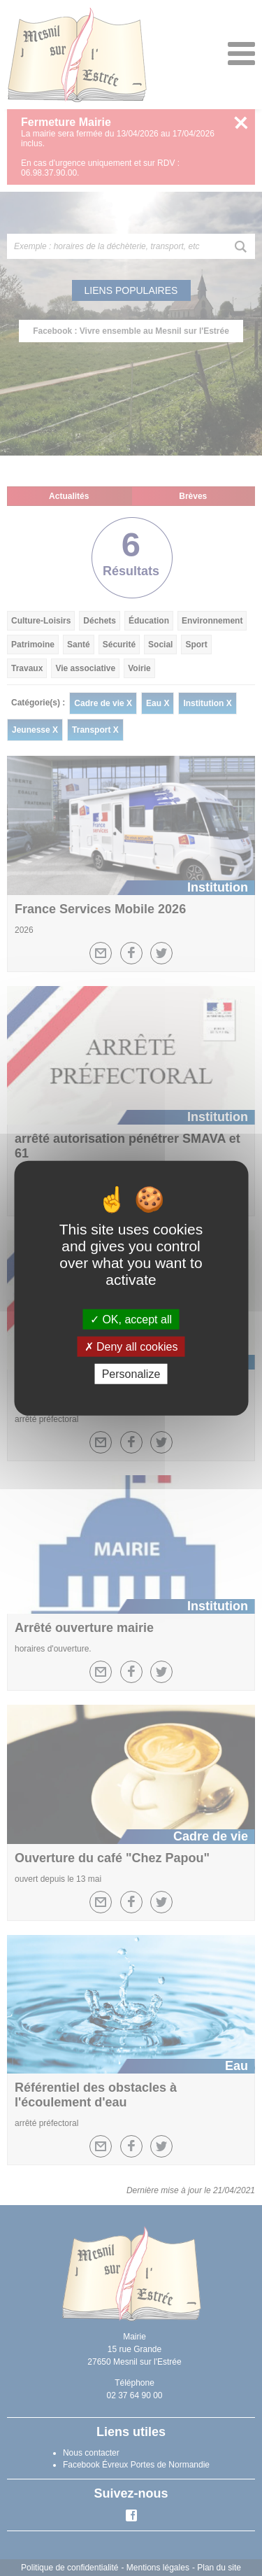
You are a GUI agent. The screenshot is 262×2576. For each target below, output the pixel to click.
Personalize (131, 1374)
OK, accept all (131, 1319)
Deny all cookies (131, 1346)
